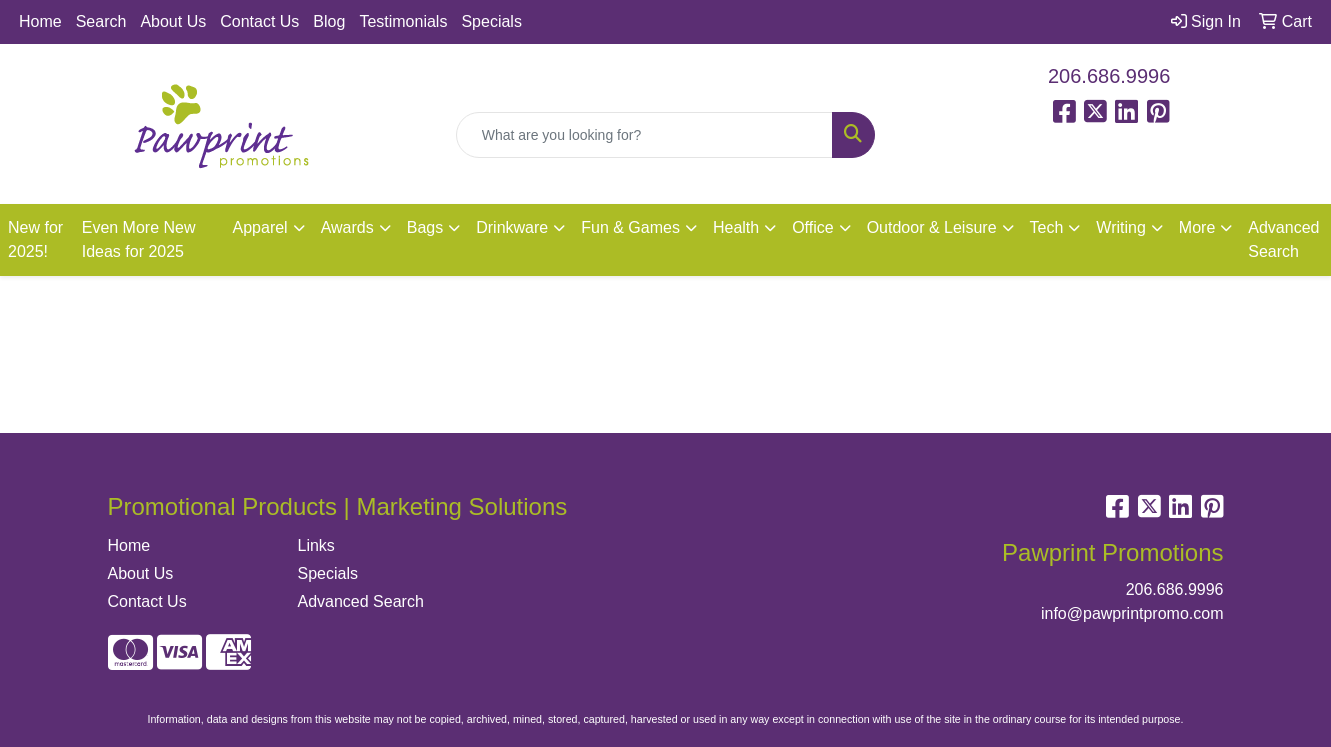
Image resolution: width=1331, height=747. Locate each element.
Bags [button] (425, 227)
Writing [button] (1121, 227)
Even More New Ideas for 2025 (139, 239)
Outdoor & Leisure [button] (932, 227)
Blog (329, 21)
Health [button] (736, 227)
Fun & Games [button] (630, 227)
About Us (173, 21)
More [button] (1197, 227)
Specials (491, 21)
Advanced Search (1283, 239)
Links (316, 545)
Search (101, 21)
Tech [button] (1047, 227)
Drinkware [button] (512, 227)
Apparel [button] (260, 227)
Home (40, 21)
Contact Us (259, 21)
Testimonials (403, 21)
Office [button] (813, 227)
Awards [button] (347, 227)
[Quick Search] (645, 135)
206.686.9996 (1109, 76)
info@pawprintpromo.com (1132, 613)
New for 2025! (35, 239)
